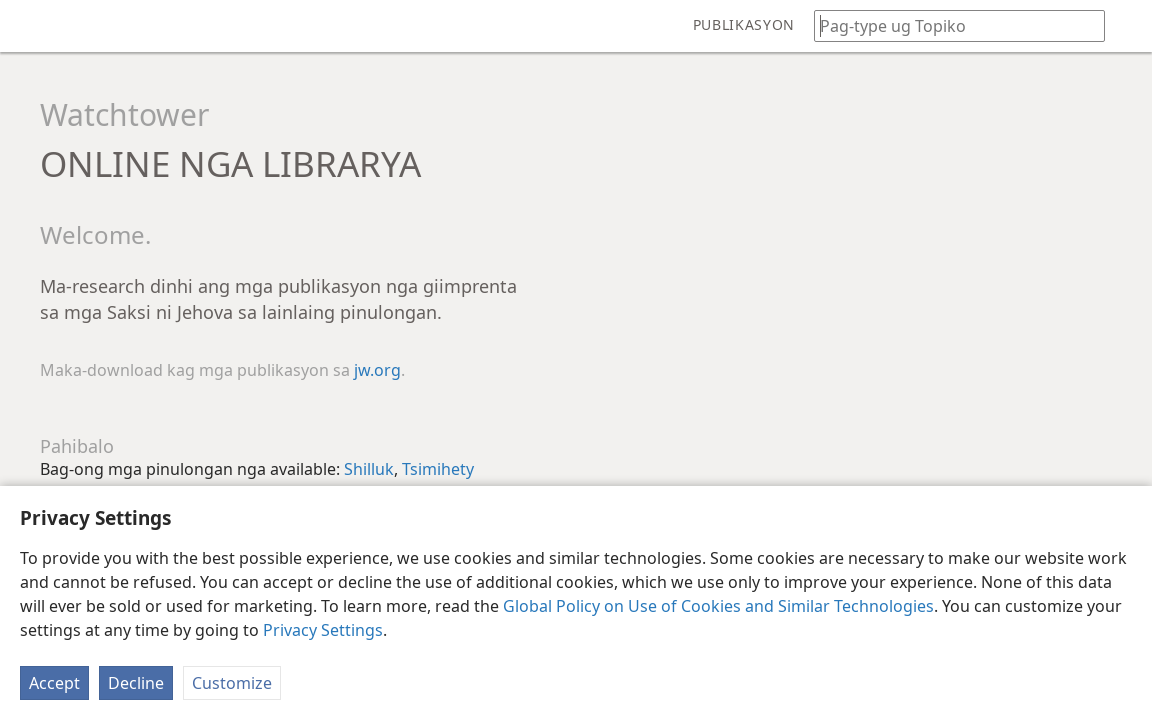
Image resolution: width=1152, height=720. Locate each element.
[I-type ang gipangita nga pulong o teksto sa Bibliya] (950, 25)
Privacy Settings (323, 630)
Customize (232, 683)
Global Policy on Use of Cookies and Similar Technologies (718, 606)
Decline (136, 683)
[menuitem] (30, 26)
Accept (54, 683)
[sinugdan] (30, 26)
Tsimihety (438, 469)
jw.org (377, 370)
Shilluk (369, 469)
